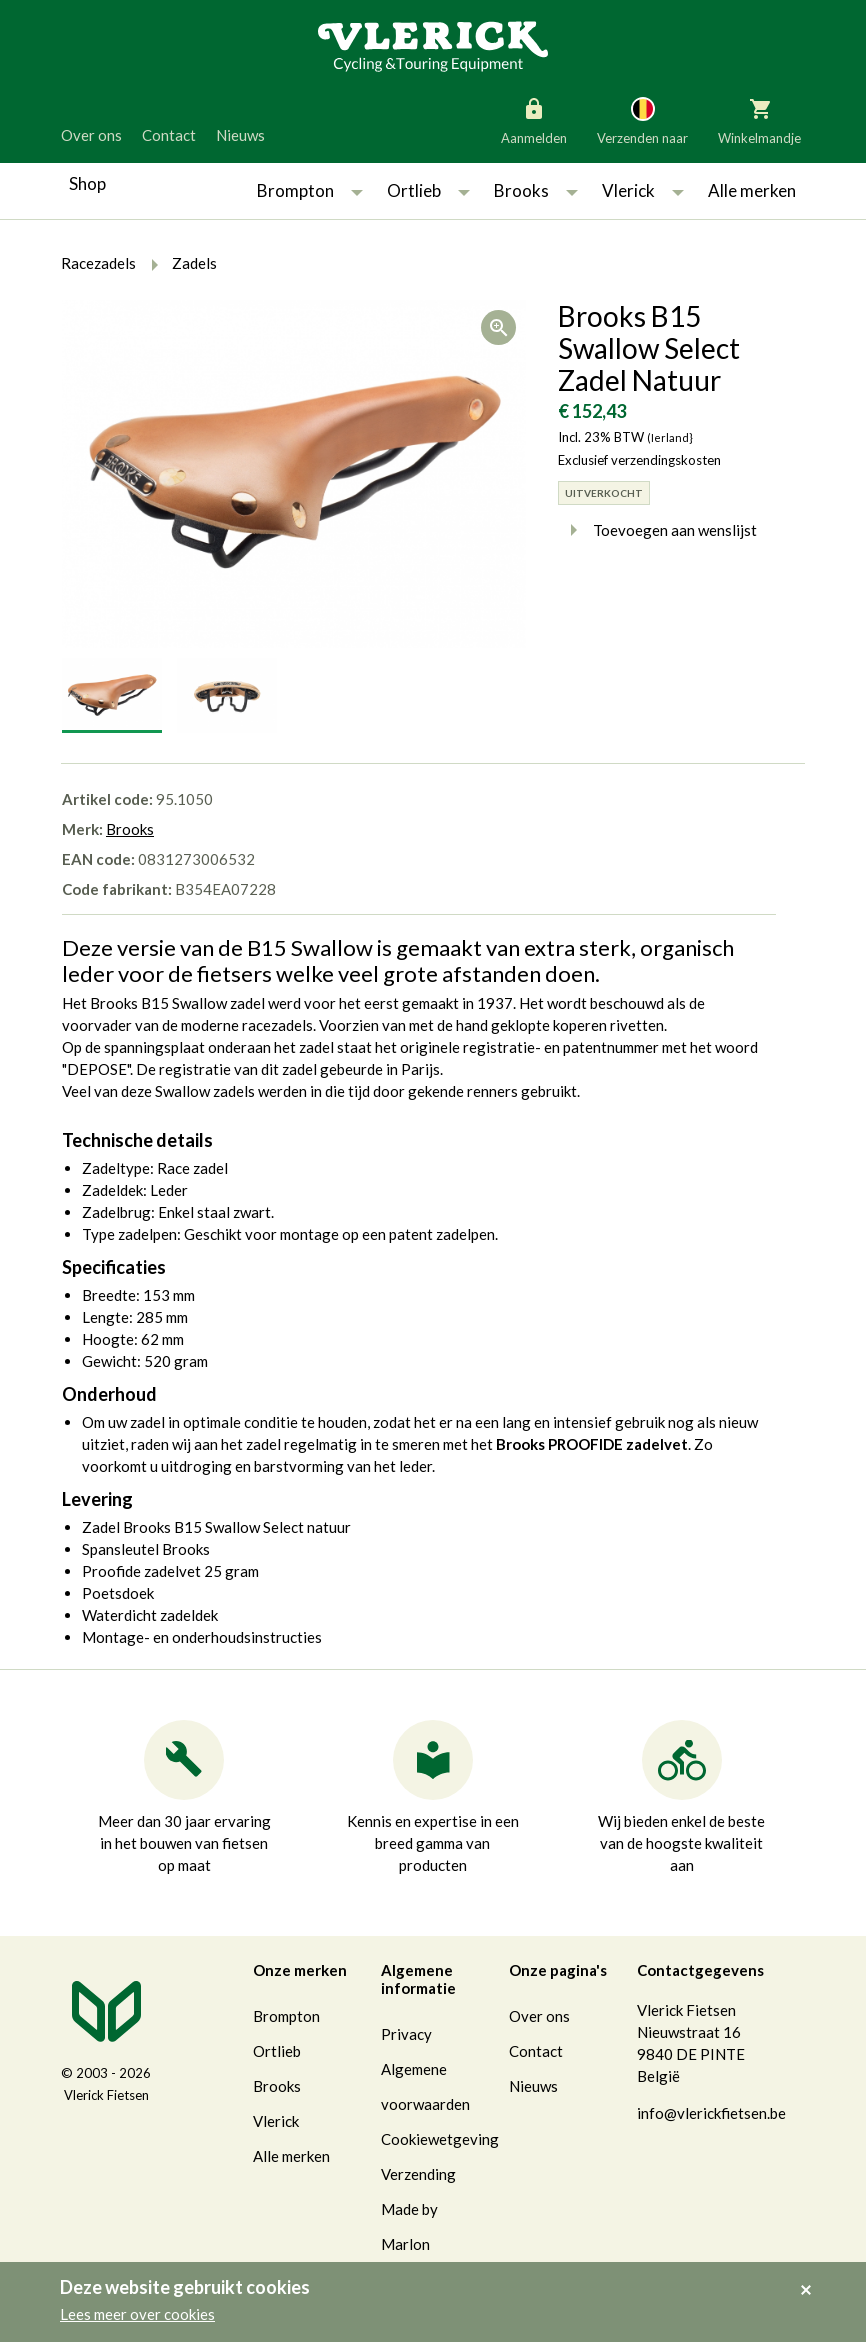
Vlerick (628, 190)
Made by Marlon (409, 2226)
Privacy (406, 2034)
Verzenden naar (642, 120)
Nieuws (240, 135)
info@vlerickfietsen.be (711, 2113)
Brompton (295, 190)
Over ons (91, 135)
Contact (169, 135)
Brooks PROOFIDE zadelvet (592, 1444)
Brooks (521, 190)
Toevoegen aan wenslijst (657, 530)
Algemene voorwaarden (425, 2086)
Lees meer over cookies (137, 2314)
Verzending (418, 2174)
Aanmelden (534, 120)
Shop (87, 183)
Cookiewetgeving (440, 2139)
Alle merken (752, 190)
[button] (357, 191)
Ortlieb (414, 190)
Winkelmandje (759, 120)
